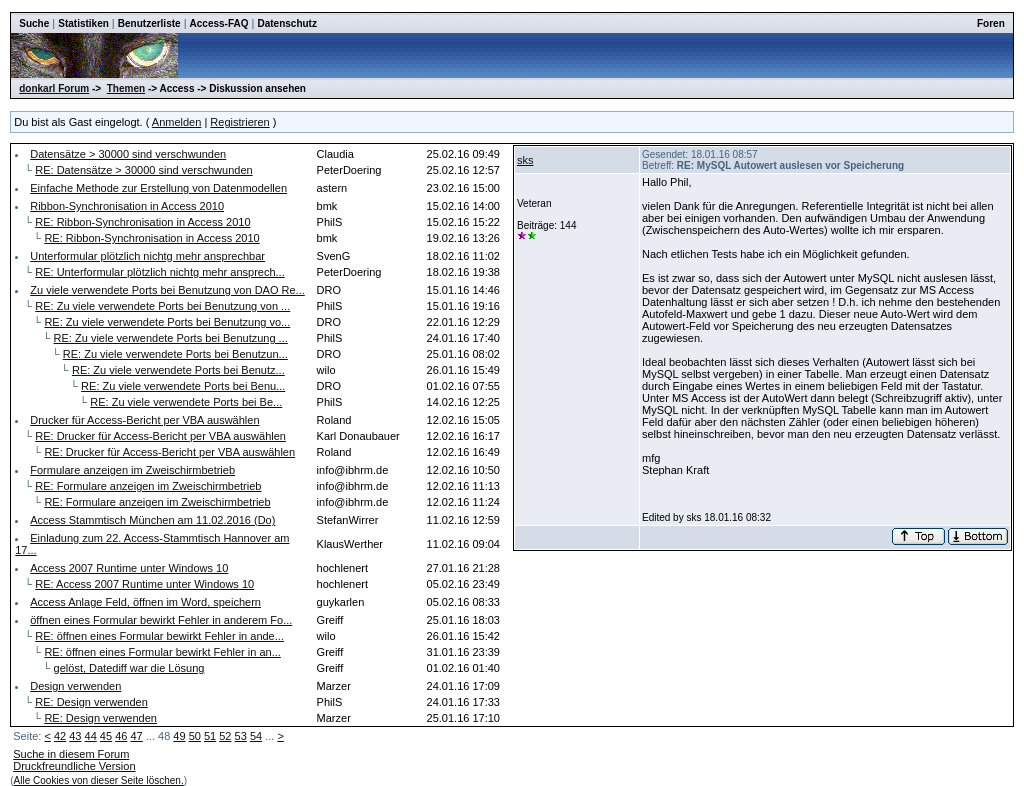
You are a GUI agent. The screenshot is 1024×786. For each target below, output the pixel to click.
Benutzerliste (149, 23)
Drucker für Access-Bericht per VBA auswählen (144, 420)
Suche (34, 23)
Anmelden (177, 122)
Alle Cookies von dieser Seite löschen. (99, 780)
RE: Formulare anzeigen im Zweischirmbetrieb (148, 486)
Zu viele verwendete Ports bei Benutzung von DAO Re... (167, 290)
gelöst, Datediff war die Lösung (129, 668)
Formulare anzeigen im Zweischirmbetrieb (132, 470)
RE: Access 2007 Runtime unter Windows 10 (144, 584)
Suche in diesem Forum (71, 754)
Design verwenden (75, 686)
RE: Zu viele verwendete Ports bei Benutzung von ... (162, 306)
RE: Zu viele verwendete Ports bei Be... (186, 402)
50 (195, 736)
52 (225, 736)
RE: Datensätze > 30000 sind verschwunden (143, 170)
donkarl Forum (54, 88)
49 (179, 736)
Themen (126, 88)
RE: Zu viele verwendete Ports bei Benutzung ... (171, 338)
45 (106, 736)
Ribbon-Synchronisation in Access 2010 (127, 206)
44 (91, 736)
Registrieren (239, 122)
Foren (991, 23)
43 (75, 736)
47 (136, 736)
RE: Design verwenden (91, 702)
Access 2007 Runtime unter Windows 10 (129, 568)
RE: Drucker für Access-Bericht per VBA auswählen (160, 436)
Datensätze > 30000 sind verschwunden (128, 154)
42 (60, 736)
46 (121, 736)
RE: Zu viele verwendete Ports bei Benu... (183, 386)
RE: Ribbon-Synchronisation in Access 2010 (142, 222)
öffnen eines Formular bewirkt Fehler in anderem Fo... (161, 620)
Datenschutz (286, 23)
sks (525, 160)
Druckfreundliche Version (74, 766)
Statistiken (83, 23)
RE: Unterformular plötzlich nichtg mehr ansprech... (159, 272)
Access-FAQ (219, 23)
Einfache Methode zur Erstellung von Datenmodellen (158, 188)
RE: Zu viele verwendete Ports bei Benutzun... (175, 354)
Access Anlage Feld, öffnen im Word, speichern (145, 602)
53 (241, 736)
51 (210, 736)
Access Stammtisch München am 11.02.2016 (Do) (152, 520)
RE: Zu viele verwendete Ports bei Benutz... (178, 370)
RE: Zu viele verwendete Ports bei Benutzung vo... (167, 322)
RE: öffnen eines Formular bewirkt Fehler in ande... (159, 636)
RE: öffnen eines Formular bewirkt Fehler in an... (162, 652)
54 (256, 736)
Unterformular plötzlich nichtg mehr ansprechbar (147, 256)
